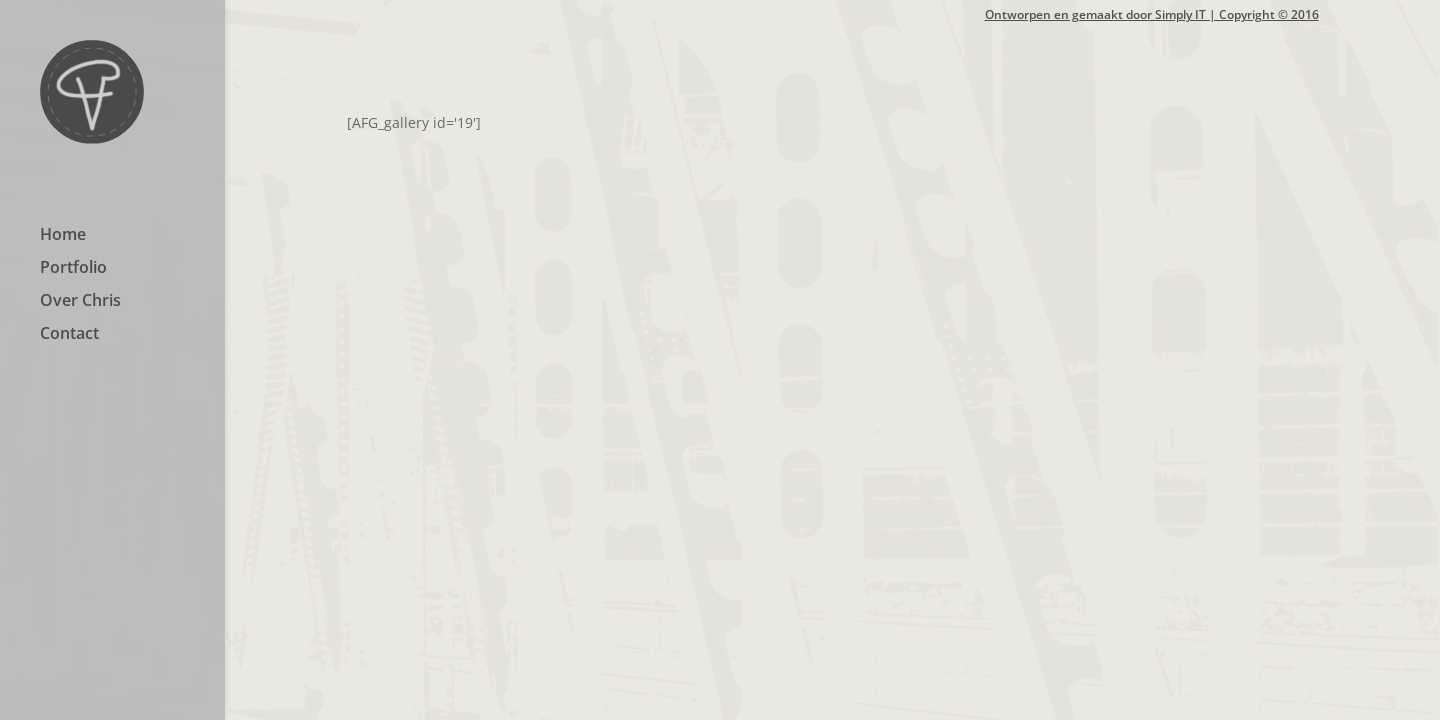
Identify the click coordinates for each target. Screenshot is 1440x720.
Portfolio (73, 269)
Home (63, 236)
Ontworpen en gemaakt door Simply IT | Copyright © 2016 (1152, 16)
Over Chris (80, 302)
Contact (69, 335)
